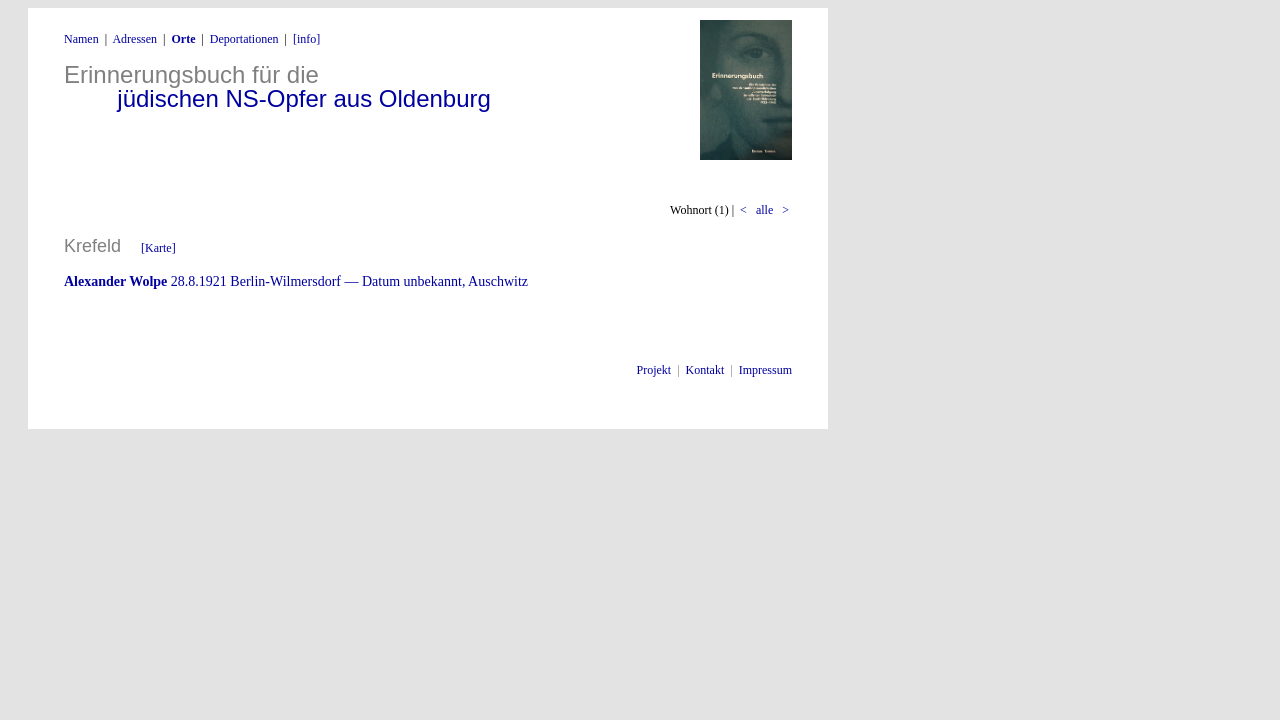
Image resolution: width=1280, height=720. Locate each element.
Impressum (765, 370)
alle (764, 210)
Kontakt (705, 370)
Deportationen (244, 39)
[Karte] (158, 248)
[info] (306, 39)
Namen (81, 39)
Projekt (654, 370)
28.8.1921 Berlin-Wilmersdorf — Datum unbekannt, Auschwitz (296, 281)
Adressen (134, 39)
